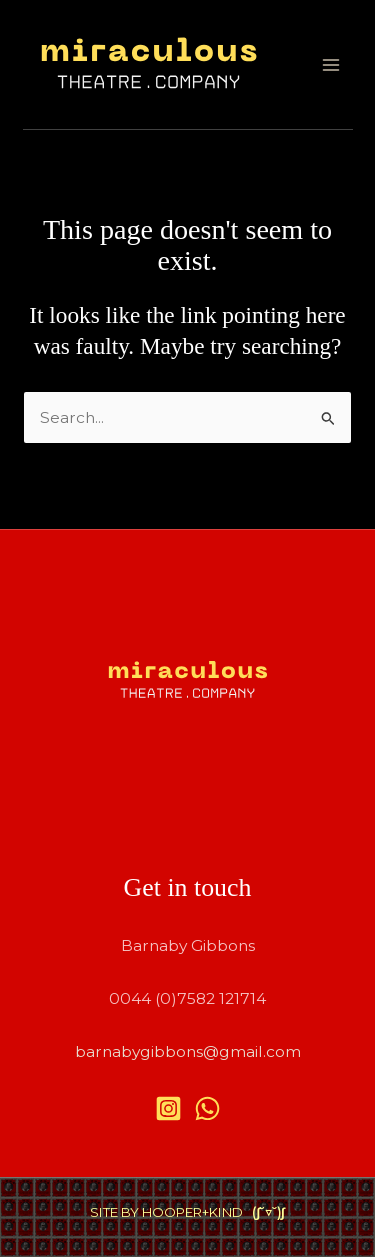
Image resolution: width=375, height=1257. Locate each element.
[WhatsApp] (207, 1108)
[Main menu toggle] (330, 64)
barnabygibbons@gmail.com (188, 1051)
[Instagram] (168, 1108)
